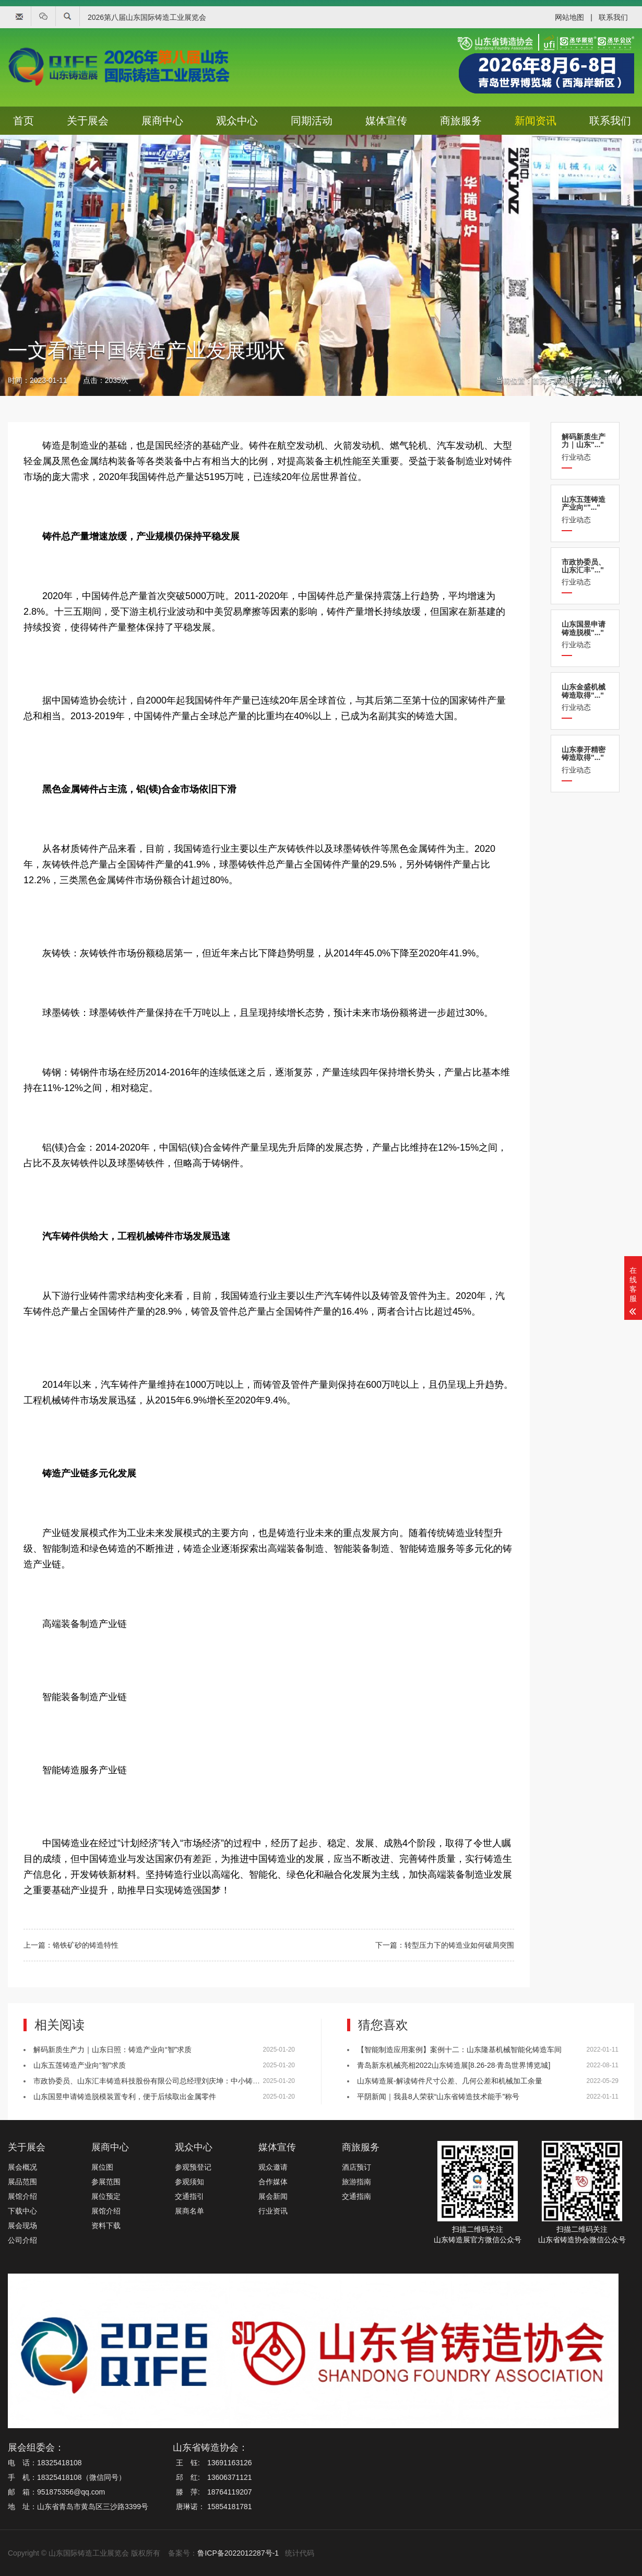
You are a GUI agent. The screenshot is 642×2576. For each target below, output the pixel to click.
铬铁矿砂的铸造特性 (85, 1945)
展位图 (102, 2167)
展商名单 (189, 2211)
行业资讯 (273, 2211)
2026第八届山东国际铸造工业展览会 (147, 17)
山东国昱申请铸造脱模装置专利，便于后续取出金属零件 (124, 2096)
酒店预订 (356, 2167)
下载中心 (22, 2211)
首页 (23, 120)
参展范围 (106, 2181)
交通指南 (356, 2196)
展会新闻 (604, 380)
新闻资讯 (535, 120)
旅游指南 (356, 2181)
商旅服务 (461, 120)
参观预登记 (193, 2167)
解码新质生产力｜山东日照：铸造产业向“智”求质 (112, 2049)
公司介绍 (22, 2240)
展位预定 (106, 2196)
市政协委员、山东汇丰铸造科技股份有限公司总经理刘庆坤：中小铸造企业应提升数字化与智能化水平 (197, 2081)
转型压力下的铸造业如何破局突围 (459, 1945)
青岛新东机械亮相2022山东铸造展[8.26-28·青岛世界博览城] (453, 2065)
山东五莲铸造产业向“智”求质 (79, 2065)
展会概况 (22, 2167)
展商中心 (162, 120)
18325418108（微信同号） (81, 2477)
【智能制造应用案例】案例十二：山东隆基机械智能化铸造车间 (459, 2049)
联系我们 (613, 17)
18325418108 (59, 2462)
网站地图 (569, 17)
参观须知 (189, 2181)
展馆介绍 (22, 2196)
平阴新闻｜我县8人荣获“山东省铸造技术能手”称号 (438, 2096)
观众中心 (237, 120)
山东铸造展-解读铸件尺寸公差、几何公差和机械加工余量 (449, 2081)
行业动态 (585, 446)
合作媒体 (273, 2181)
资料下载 (106, 2225)
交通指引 (189, 2196)
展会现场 (22, 2225)
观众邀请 (273, 2167)
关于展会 (88, 120)
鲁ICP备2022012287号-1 (238, 2553)
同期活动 (311, 120)
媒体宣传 (386, 120)
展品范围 (22, 2181)
